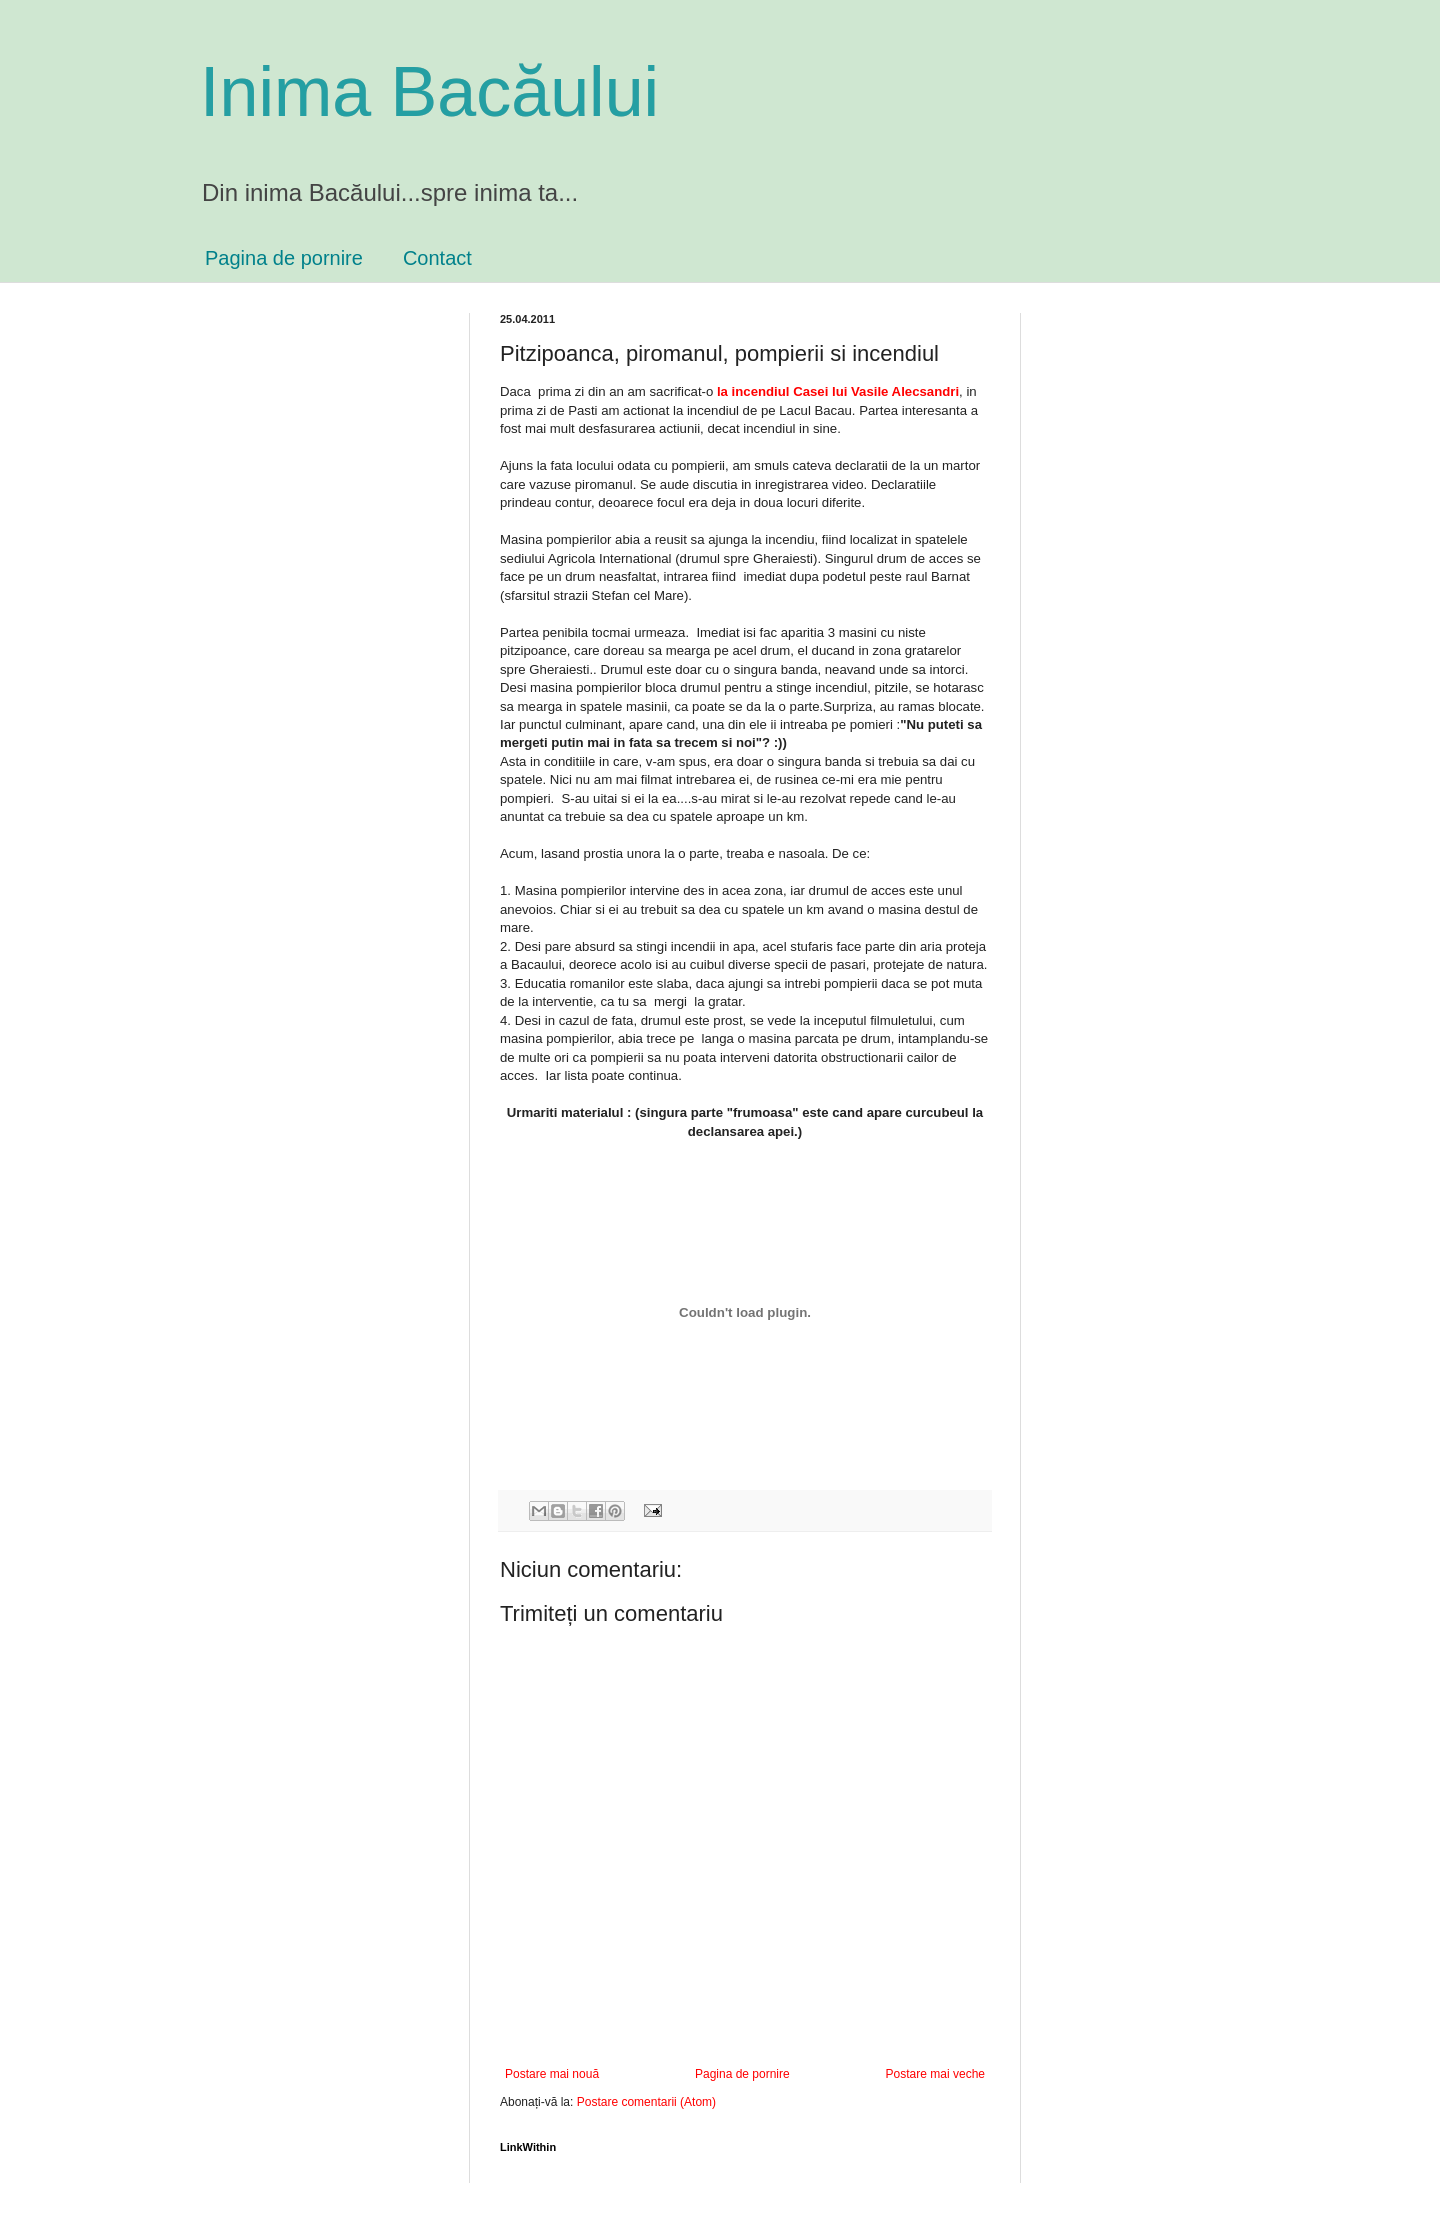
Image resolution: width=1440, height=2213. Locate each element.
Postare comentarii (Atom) (646, 2102)
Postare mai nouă (552, 2074)
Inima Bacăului (429, 92)
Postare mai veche (935, 2074)
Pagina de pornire (284, 258)
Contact (437, 258)
